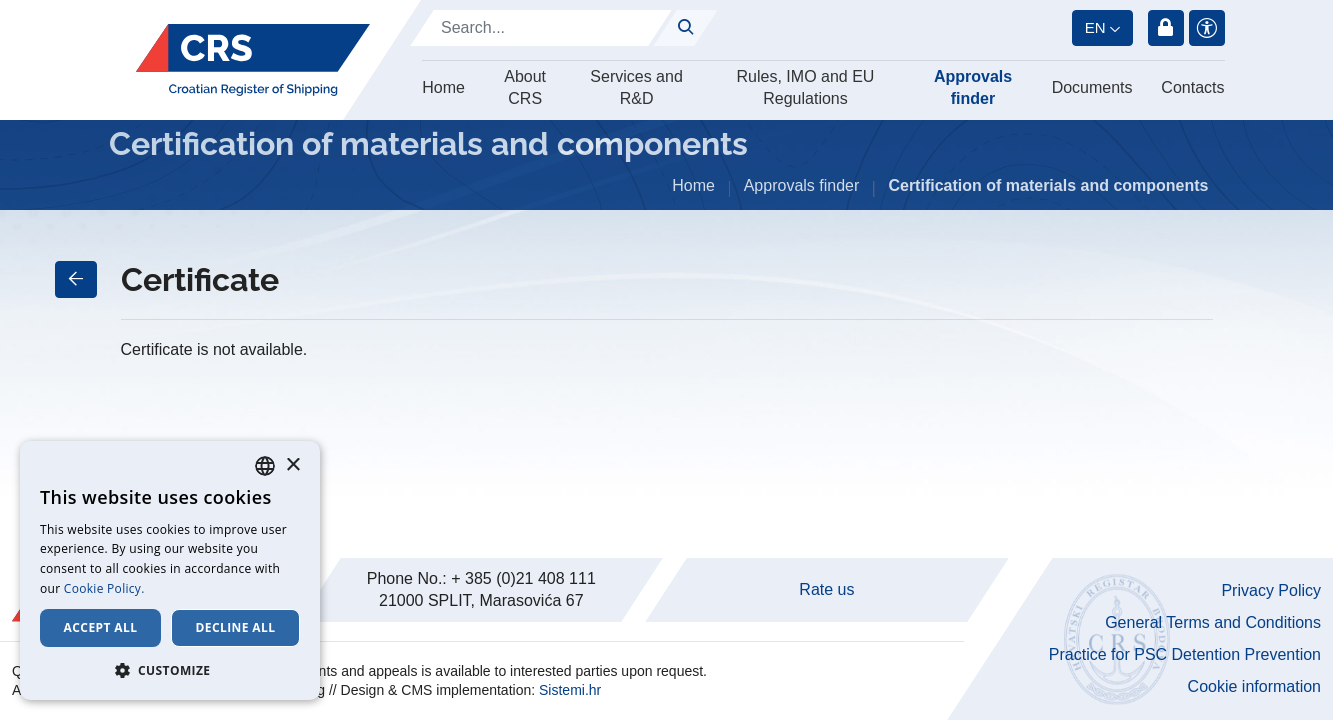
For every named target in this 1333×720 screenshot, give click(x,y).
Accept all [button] (101, 627)
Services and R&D (636, 87)
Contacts (1192, 87)
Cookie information (1254, 686)
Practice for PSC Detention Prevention (1185, 654)
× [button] (292, 465)
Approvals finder (973, 87)
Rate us (826, 589)
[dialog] (170, 570)
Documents (1092, 87)
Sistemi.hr (570, 690)
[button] (170, 670)
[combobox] (265, 466)
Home (443, 87)
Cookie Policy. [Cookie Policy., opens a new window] (104, 588)
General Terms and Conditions (1213, 622)
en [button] (1095, 27)
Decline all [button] (236, 627)
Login (1166, 28)
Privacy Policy (1271, 590)
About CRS (525, 87)
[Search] (541, 28)
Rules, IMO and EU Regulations (806, 87)
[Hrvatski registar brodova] (252, 60)
